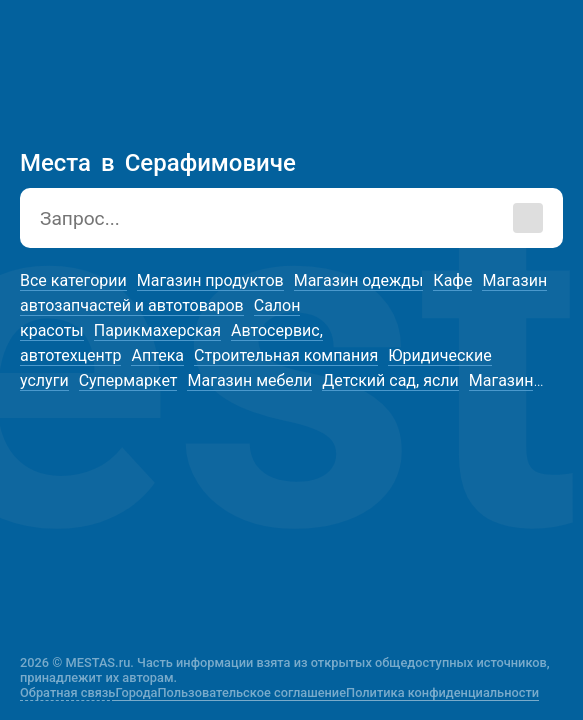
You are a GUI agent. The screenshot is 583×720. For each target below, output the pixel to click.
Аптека (157, 355)
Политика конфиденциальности (442, 692)
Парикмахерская (157, 330)
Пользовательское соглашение (252, 692)
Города (136, 692)
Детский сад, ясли (390, 380)
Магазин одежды (359, 280)
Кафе (452, 280)
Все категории (73, 280)
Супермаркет (128, 380)
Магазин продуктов (210, 280)
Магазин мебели (249, 380)
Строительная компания (286, 355)
